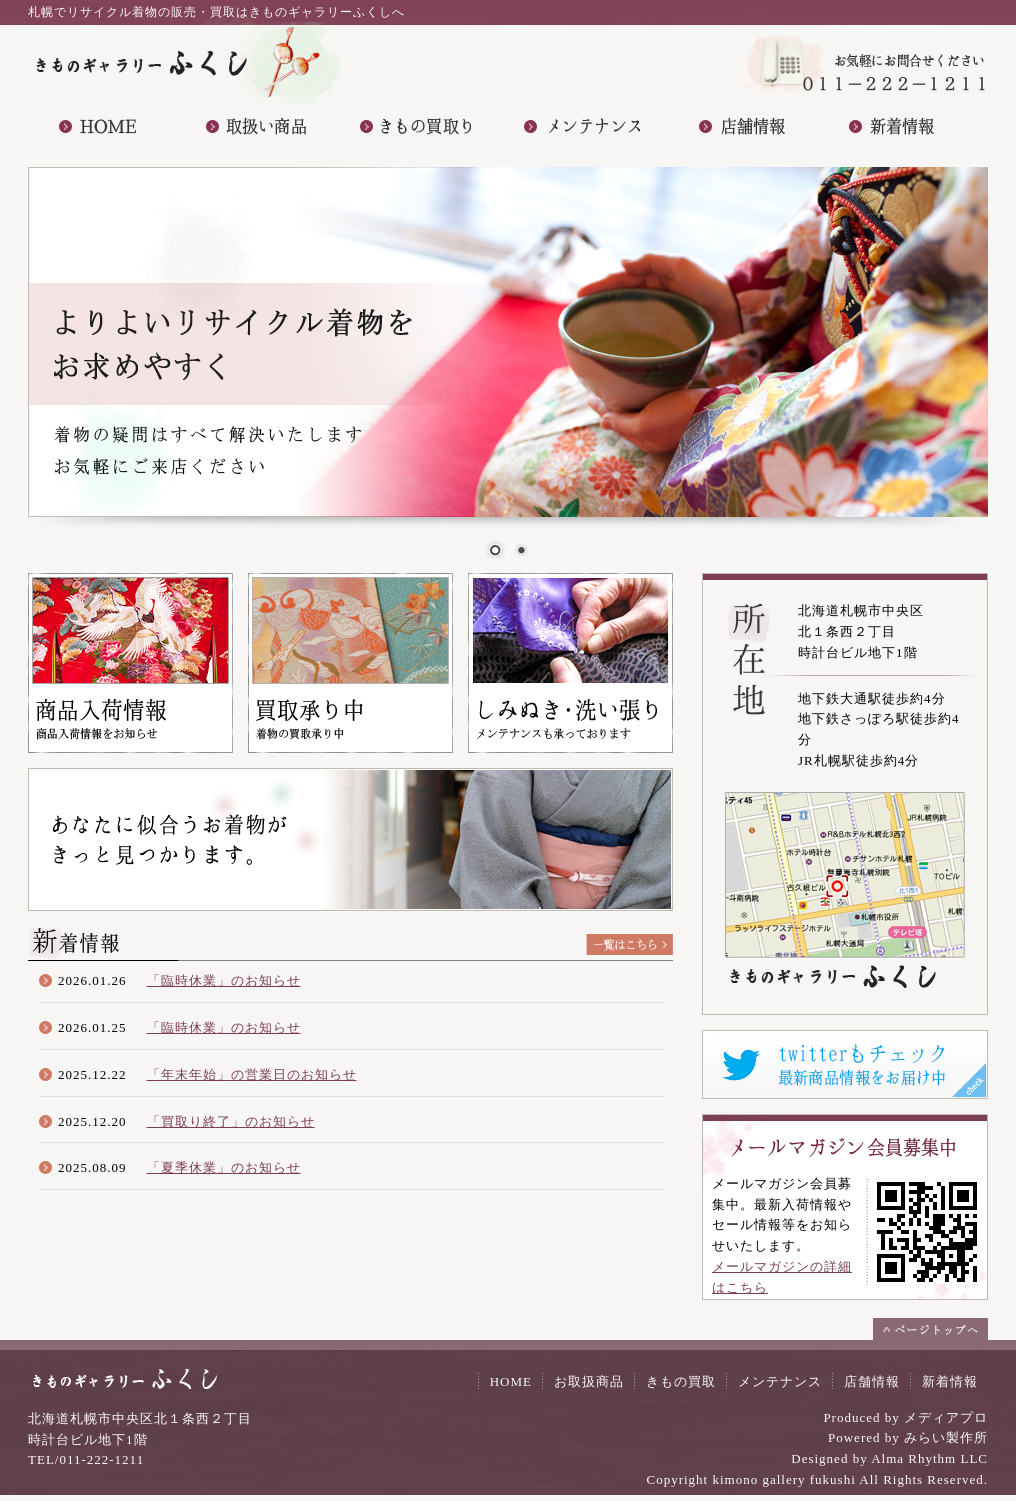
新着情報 (950, 1381)
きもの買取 (681, 1381)
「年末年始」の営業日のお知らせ (252, 1074)
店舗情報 (872, 1381)
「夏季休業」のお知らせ (224, 1167)
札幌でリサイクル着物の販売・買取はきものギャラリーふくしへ (216, 12)
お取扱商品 (589, 1381)
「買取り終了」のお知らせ (231, 1121)
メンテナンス (780, 1381)
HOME (511, 1381)
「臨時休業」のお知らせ (224, 980)
